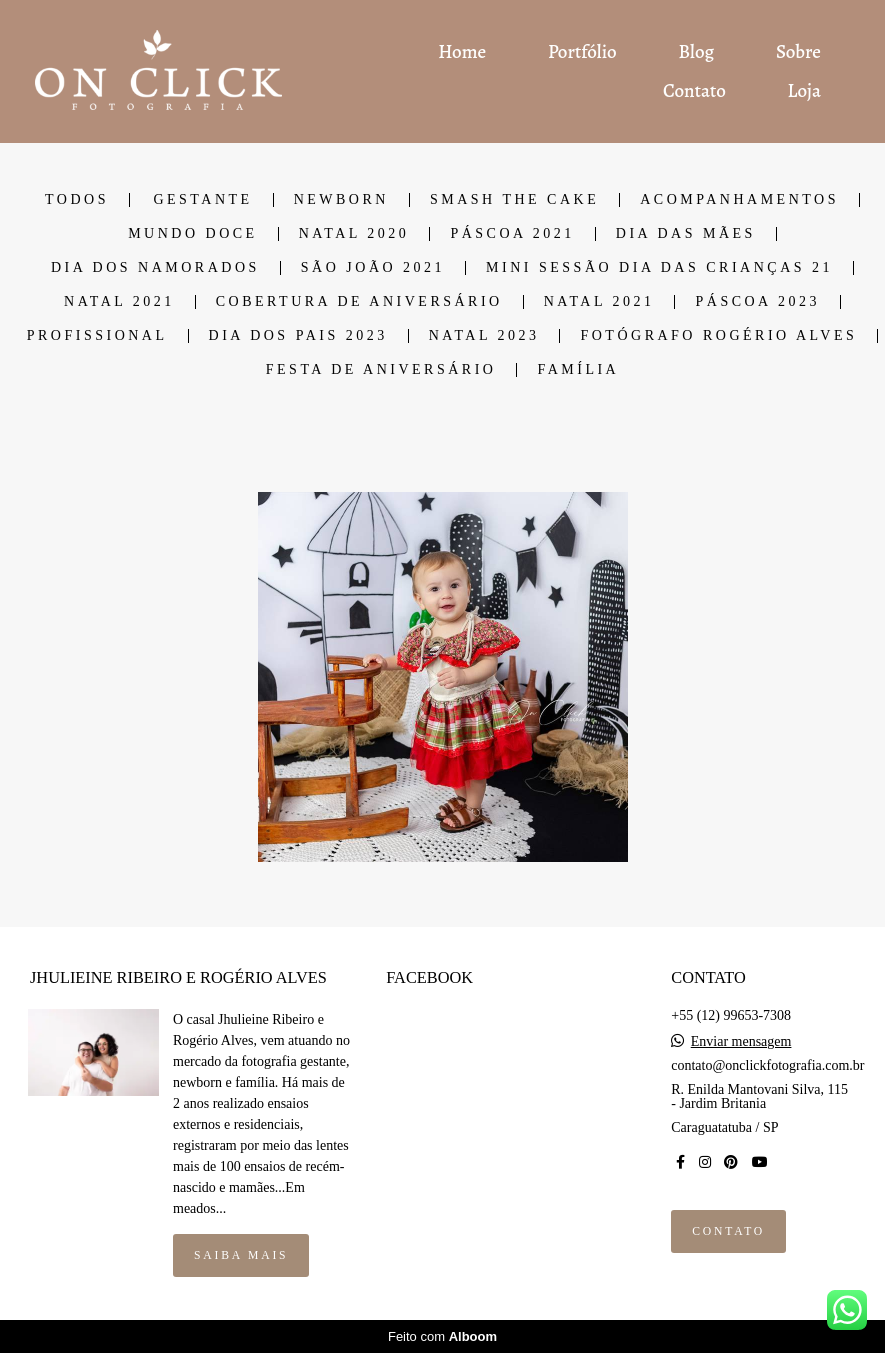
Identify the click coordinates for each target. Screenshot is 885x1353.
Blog (697, 52)
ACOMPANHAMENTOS (739, 200)
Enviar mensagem (741, 1042)
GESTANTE (202, 200)
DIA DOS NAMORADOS (155, 268)
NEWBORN (341, 200)
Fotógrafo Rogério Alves (718, 336)
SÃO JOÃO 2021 (373, 268)
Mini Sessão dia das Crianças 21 (659, 268)
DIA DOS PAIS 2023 (298, 336)
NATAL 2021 (119, 302)
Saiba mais (241, 1255)
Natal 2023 (484, 336)
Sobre (798, 52)
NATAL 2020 (354, 234)
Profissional (97, 336)
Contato (694, 91)
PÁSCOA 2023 (757, 302)
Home (462, 52)
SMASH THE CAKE (514, 200)
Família (578, 370)
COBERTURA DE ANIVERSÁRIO (359, 302)
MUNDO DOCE (193, 234)
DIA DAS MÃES (686, 234)
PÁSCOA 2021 (512, 234)
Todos (77, 200)
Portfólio (582, 52)
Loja (804, 91)
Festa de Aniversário (381, 370)
